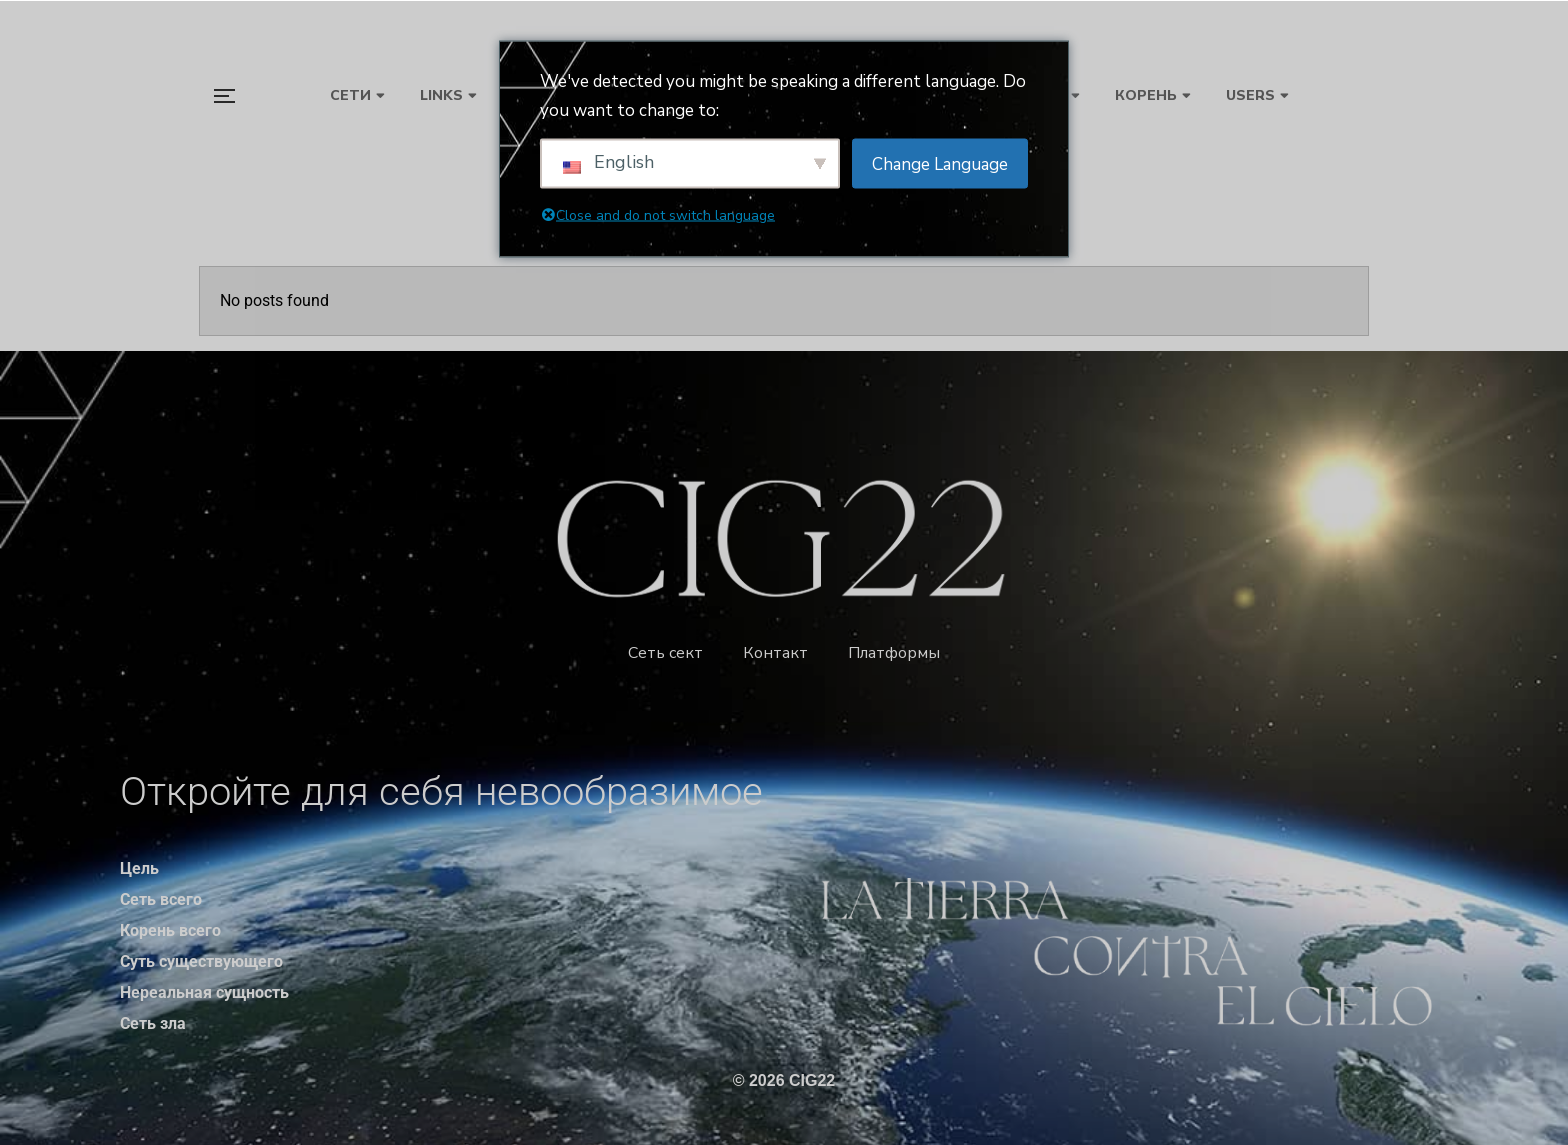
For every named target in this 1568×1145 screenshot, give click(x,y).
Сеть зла (153, 1023)
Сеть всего (161, 899)
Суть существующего (201, 961)
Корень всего (170, 930)
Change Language (940, 163)
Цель (139, 868)
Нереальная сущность (204, 992)
